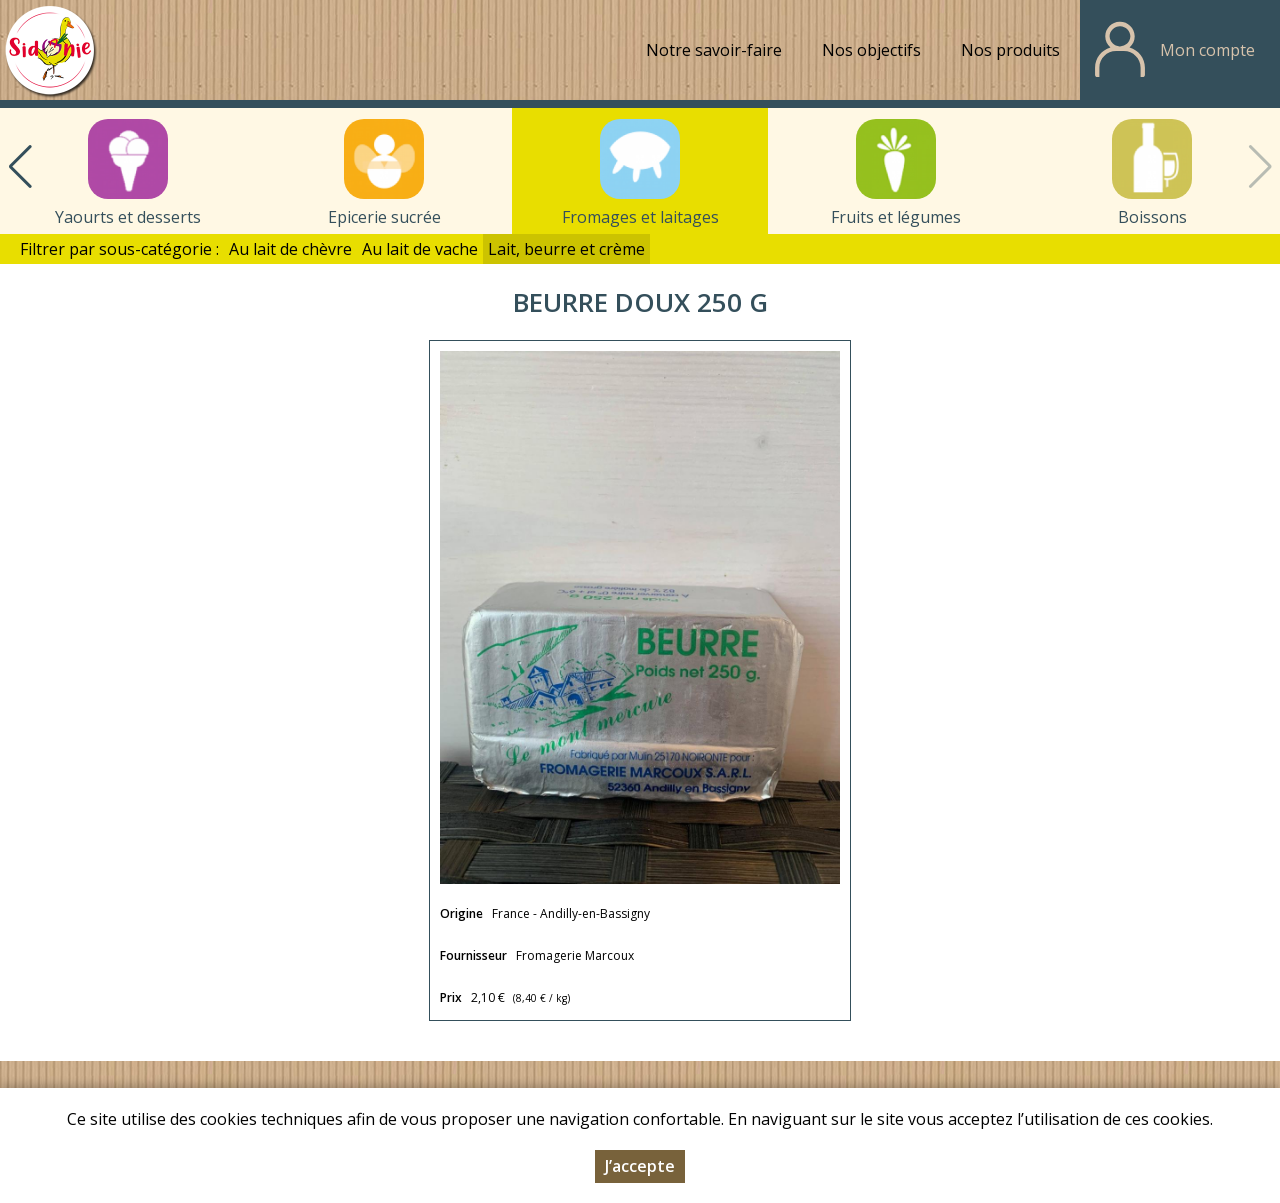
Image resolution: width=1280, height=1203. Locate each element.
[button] (20, 167)
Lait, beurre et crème (566, 249)
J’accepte (640, 1167)
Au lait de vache (420, 249)
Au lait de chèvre (290, 249)
